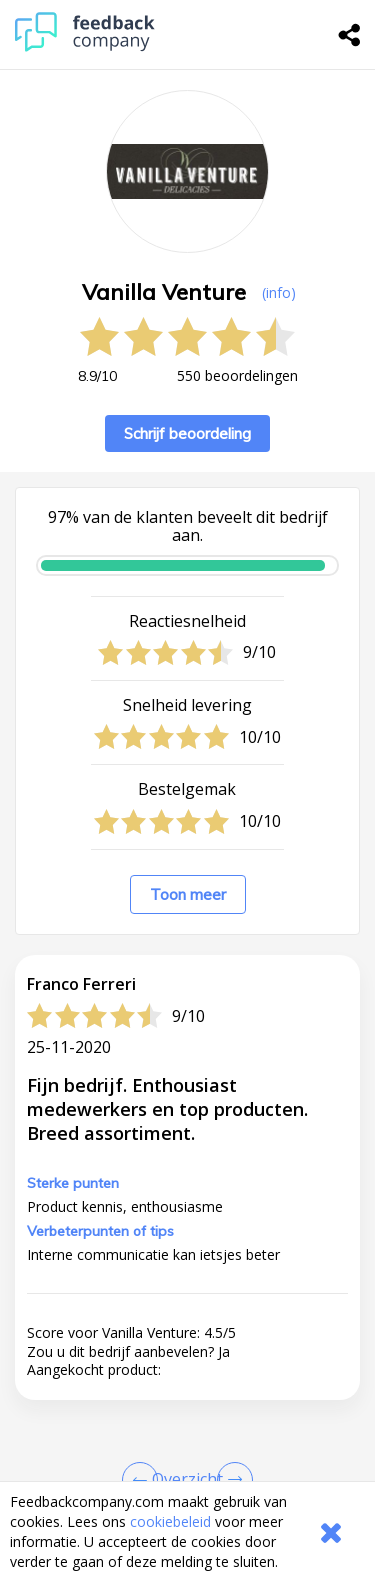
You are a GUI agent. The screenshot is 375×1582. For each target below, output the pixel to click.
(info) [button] (279, 292)
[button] (187, 1466)
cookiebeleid (170, 1521)
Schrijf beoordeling (187, 433)
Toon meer (188, 894)
